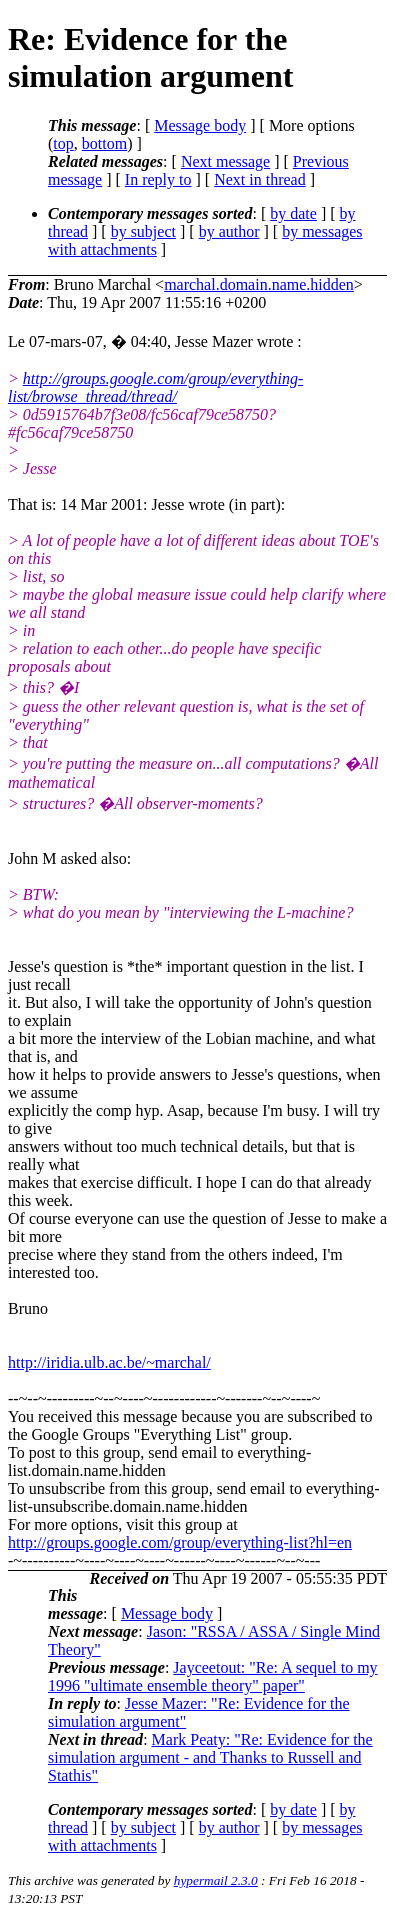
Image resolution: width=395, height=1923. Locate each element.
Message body (200, 125)
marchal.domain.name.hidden (259, 284)
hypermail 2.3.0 (216, 1880)
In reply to (158, 179)
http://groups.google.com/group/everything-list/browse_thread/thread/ (155, 387)
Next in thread (260, 179)
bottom (104, 143)
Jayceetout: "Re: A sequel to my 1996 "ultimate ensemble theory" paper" (213, 1676)
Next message (225, 161)
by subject (143, 231)
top (63, 143)
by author (229, 231)
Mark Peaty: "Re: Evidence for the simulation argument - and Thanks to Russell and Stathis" (210, 1757)
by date (293, 213)
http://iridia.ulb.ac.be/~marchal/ (109, 1362)
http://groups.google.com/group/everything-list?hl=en (180, 1542)
